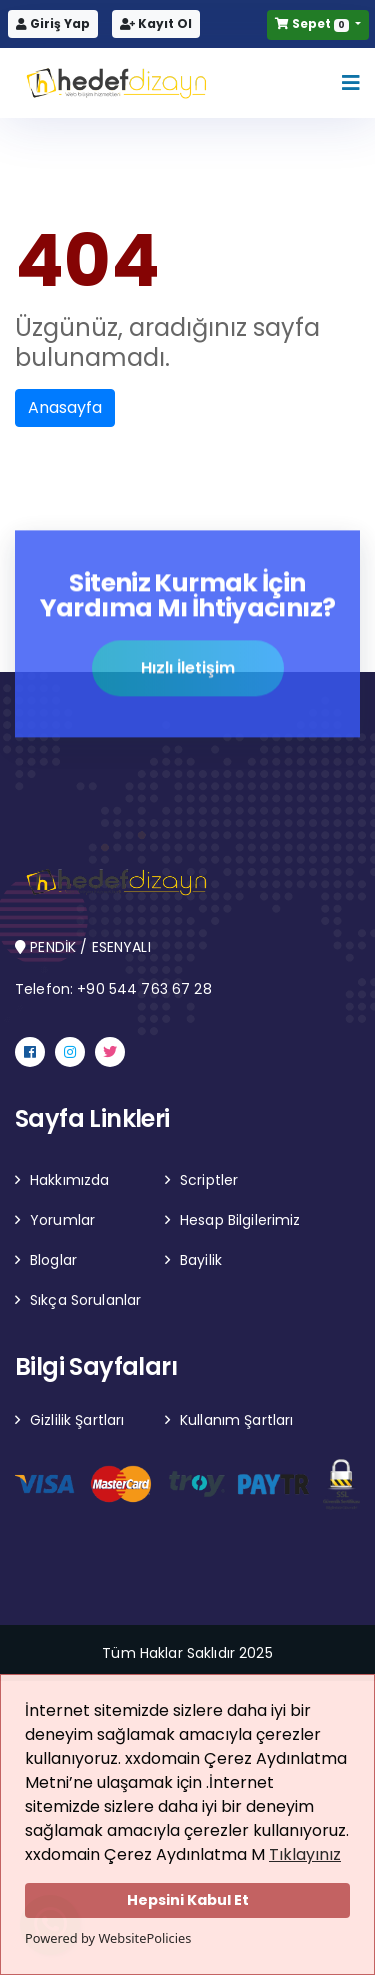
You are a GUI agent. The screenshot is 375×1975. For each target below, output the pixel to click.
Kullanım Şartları (236, 1420)
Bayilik (201, 1260)
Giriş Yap (53, 23)
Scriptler (209, 1180)
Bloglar (53, 1260)
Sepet (313, 23)
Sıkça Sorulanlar (85, 1300)
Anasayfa (65, 407)
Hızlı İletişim (188, 668)
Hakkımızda (69, 1180)
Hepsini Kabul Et (188, 1900)
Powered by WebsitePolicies (108, 1938)
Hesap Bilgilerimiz (240, 1220)
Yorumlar (62, 1220)
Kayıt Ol (156, 23)
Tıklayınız (305, 1854)
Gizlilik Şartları (77, 1420)
